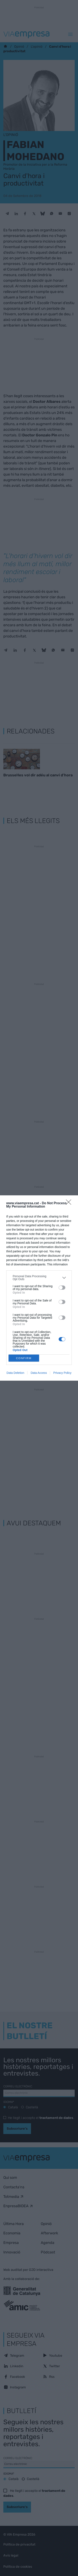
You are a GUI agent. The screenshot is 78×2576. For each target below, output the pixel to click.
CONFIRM (24, 1358)
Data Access (39, 1372)
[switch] (62, 1288)
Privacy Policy (62, 1372)
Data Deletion (15, 1372)
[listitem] (39, 1278)
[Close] (70, 1203)
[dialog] (39, 1288)
